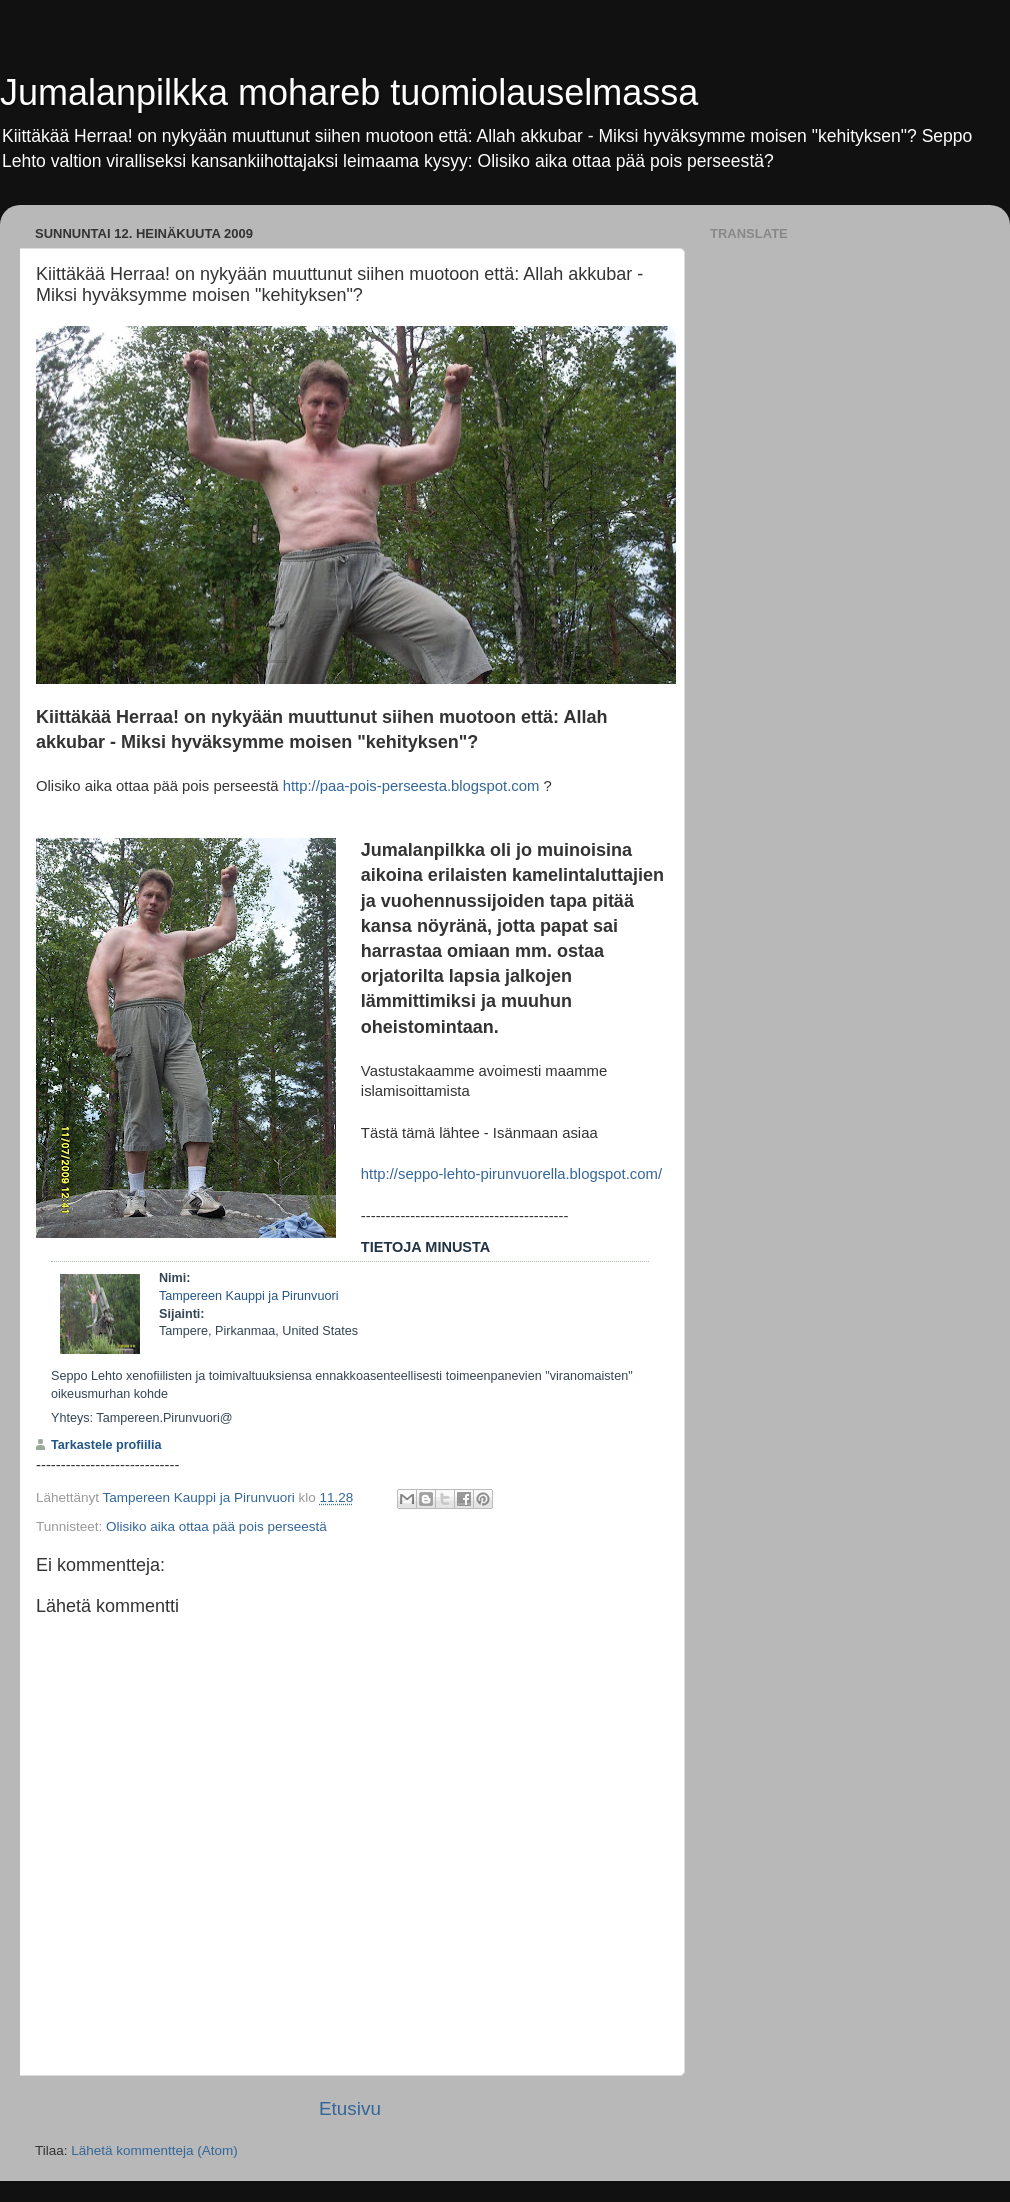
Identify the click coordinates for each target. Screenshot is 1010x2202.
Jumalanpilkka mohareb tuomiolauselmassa (349, 92)
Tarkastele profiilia (106, 1445)
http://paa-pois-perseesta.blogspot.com (411, 786)
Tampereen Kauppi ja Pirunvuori (248, 1296)
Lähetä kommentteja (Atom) (154, 2150)
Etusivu (350, 2108)
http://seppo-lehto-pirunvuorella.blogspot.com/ (511, 1174)
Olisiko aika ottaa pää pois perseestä (216, 1526)
